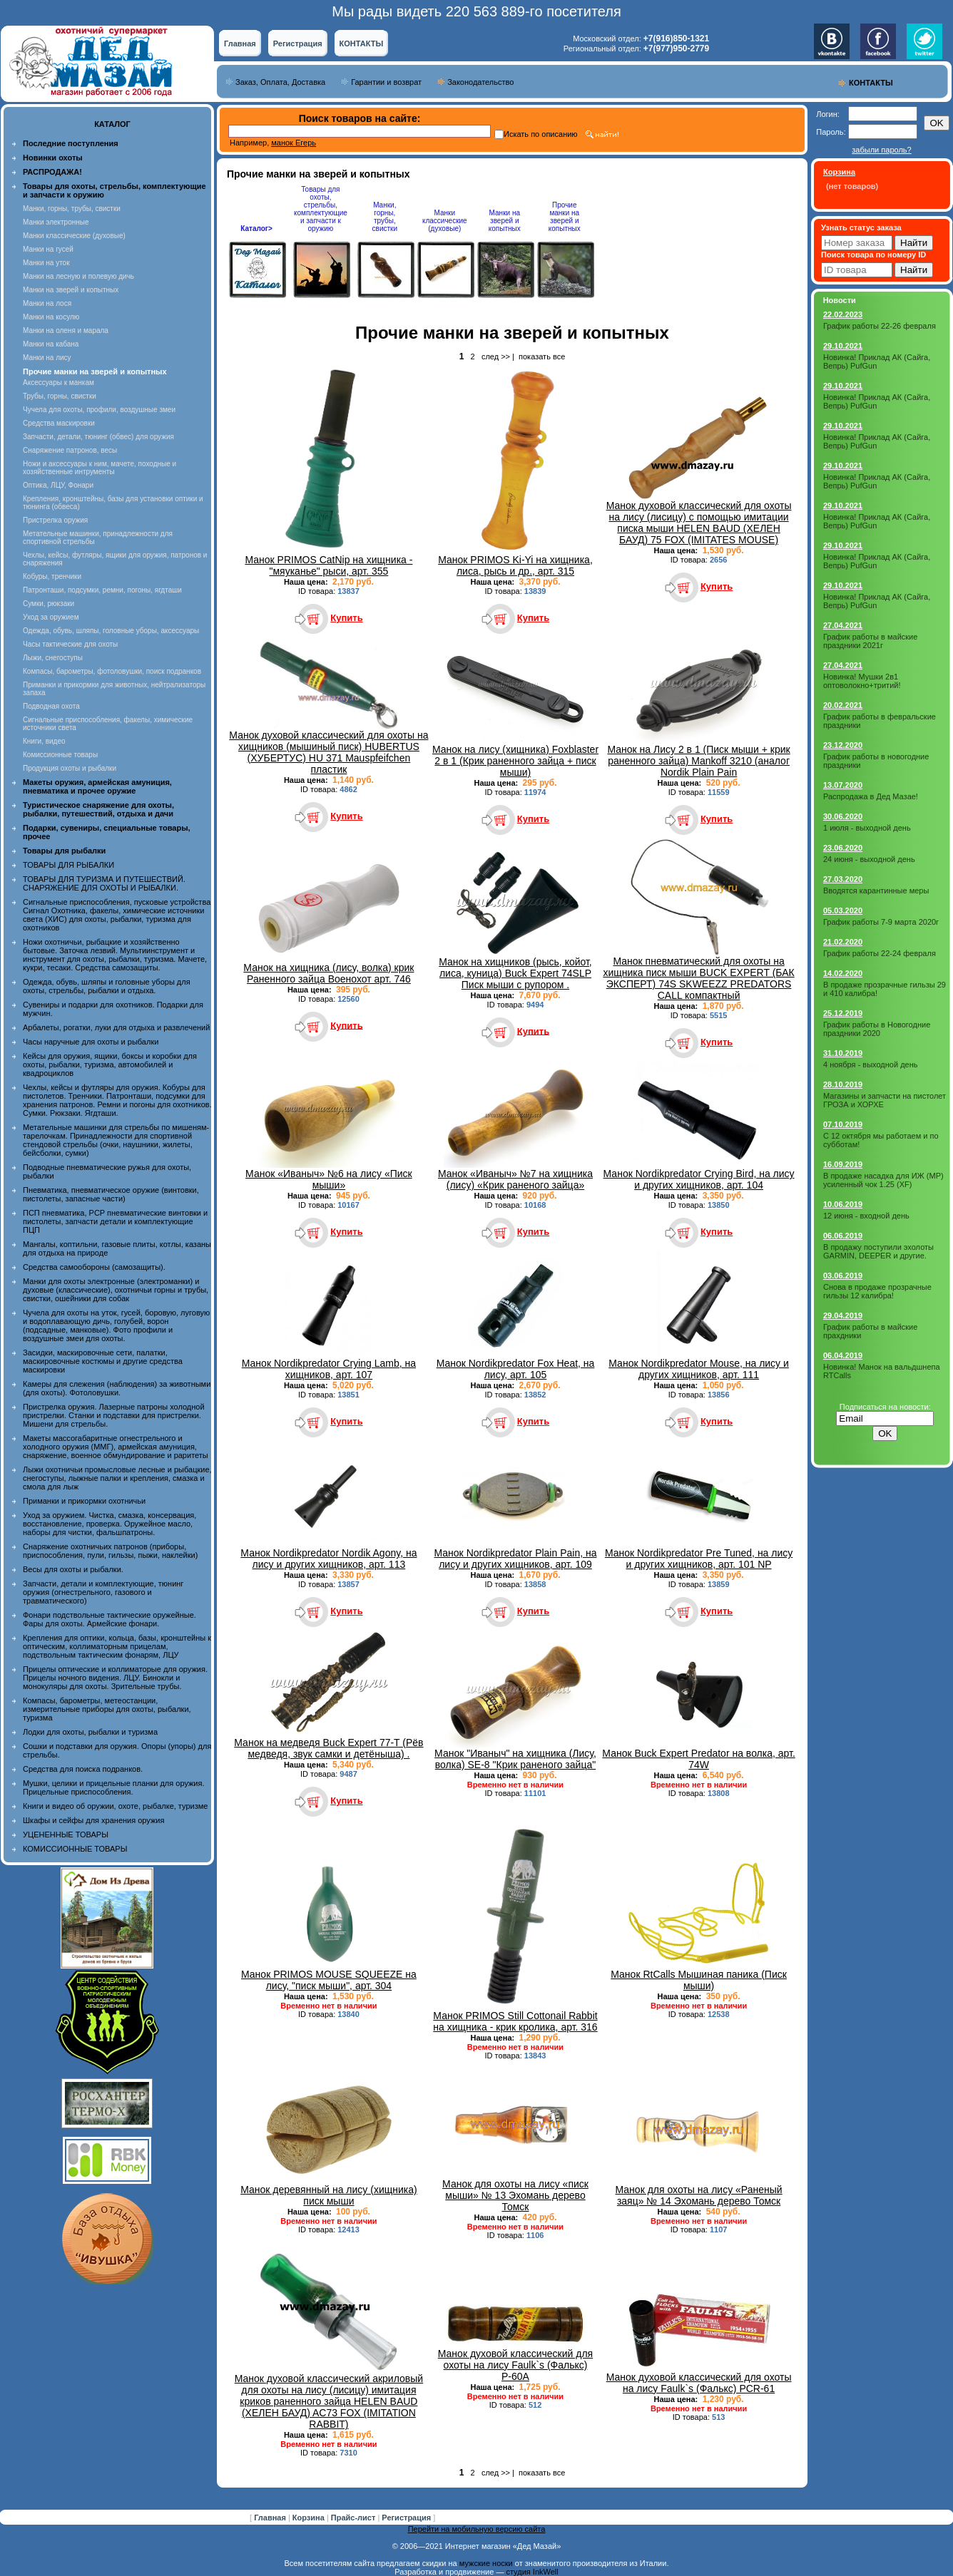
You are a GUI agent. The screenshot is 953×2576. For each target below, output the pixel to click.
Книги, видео (44, 741)
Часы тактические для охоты (70, 644)
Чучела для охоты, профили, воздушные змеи (99, 410)
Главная (240, 43)
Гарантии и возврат (386, 82)
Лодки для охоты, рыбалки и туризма (90, 1732)
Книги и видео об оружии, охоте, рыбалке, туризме (115, 1806)
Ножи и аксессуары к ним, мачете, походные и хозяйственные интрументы (99, 468)
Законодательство (480, 82)
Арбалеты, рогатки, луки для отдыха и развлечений (116, 1027)
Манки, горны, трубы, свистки (72, 208)
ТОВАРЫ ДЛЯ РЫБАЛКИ (68, 865)
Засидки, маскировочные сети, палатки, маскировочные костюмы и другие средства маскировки (103, 1361)
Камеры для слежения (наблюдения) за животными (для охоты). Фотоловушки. (116, 1388)
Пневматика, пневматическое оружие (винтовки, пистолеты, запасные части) (111, 1194)
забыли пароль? (881, 149)
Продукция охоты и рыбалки (69, 768)
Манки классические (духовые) (74, 236)
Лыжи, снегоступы (53, 658)
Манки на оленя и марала (65, 330)
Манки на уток (46, 263)
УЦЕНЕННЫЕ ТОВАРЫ (65, 1834)
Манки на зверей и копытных (70, 290)
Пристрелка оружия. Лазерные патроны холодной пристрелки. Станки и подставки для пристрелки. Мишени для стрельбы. (114, 1415)
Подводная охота (51, 706)
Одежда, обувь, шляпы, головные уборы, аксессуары (111, 631)
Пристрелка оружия (55, 520)
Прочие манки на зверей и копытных (565, 216)
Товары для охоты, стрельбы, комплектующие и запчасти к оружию (320, 208)
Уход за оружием (51, 617)
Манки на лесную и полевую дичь (78, 276)
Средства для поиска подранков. (83, 1769)
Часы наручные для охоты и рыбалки (90, 1041)
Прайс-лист (354, 2517)
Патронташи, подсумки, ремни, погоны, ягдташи (102, 590)
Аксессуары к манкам (58, 382)
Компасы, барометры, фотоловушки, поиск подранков (112, 671)
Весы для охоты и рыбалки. (73, 1569)
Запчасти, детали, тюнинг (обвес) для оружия (98, 437)
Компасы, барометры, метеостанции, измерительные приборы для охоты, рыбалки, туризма (107, 1709)
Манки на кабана (50, 344)
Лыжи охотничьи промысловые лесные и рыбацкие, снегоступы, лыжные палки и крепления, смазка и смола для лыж (117, 1478)
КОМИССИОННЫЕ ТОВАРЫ (75, 1848)
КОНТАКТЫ (362, 43)
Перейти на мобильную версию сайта (477, 2529)
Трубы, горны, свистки (59, 396)
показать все (542, 356)
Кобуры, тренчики (52, 576)
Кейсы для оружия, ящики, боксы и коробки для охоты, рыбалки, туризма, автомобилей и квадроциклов (110, 1064)
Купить (346, 617)
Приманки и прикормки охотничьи (84, 1501)
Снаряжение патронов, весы (70, 450)
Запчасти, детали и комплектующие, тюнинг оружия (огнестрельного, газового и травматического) (103, 1592)
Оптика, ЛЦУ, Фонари (58, 485)
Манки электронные (56, 222)
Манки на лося (47, 303)
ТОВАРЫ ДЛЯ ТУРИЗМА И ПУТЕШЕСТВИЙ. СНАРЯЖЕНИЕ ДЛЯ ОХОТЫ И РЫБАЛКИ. (104, 883)
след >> (495, 356)
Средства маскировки (59, 423)
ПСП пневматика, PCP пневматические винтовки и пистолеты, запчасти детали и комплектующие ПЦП (115, 1221)
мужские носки (486, 2563)
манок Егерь (293, 142)
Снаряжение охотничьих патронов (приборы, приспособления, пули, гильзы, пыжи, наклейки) (110, 1550)
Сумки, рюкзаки (48, 603)
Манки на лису (47, 357)
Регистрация (297, 43)
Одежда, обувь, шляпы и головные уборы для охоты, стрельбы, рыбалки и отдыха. (106, 986)
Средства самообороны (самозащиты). (94, 1267)
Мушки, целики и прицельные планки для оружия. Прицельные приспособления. (114, 1787)
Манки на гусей (48, 249)
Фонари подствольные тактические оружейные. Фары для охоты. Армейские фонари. (109, 1619)
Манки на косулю (51, 317)
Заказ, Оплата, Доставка (280, 82)
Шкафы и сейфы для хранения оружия (93, 1820)
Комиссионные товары (60, 755)
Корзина (309, 2517)
